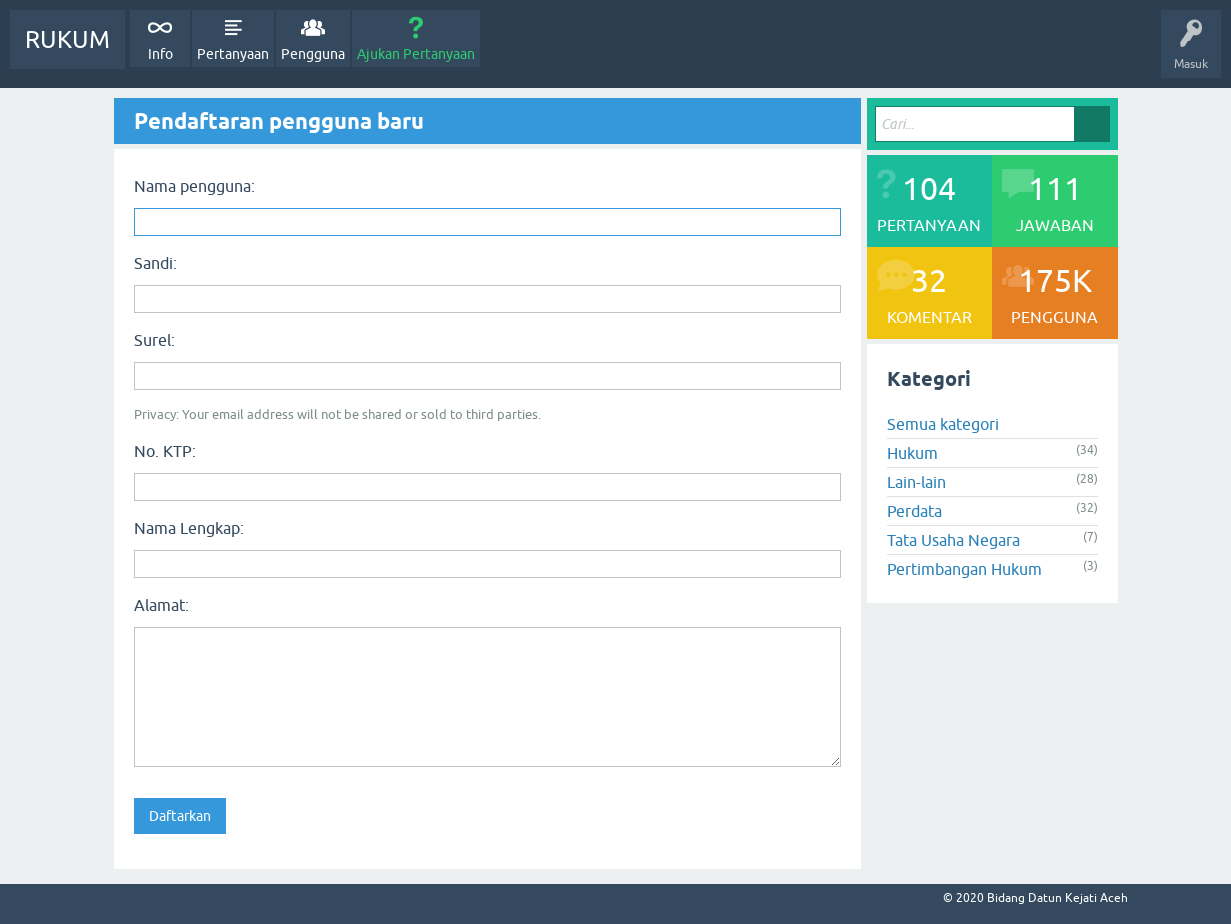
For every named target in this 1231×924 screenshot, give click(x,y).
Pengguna (313, 54)
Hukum (912, 453)
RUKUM (67, 39)
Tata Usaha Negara (953, 540)
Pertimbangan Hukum (964, 569)
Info (160, 54)
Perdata (914, 511)
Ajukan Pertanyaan (416, 54)
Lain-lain (916, 482)
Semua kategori (943, 424)
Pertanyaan (233, 54)
